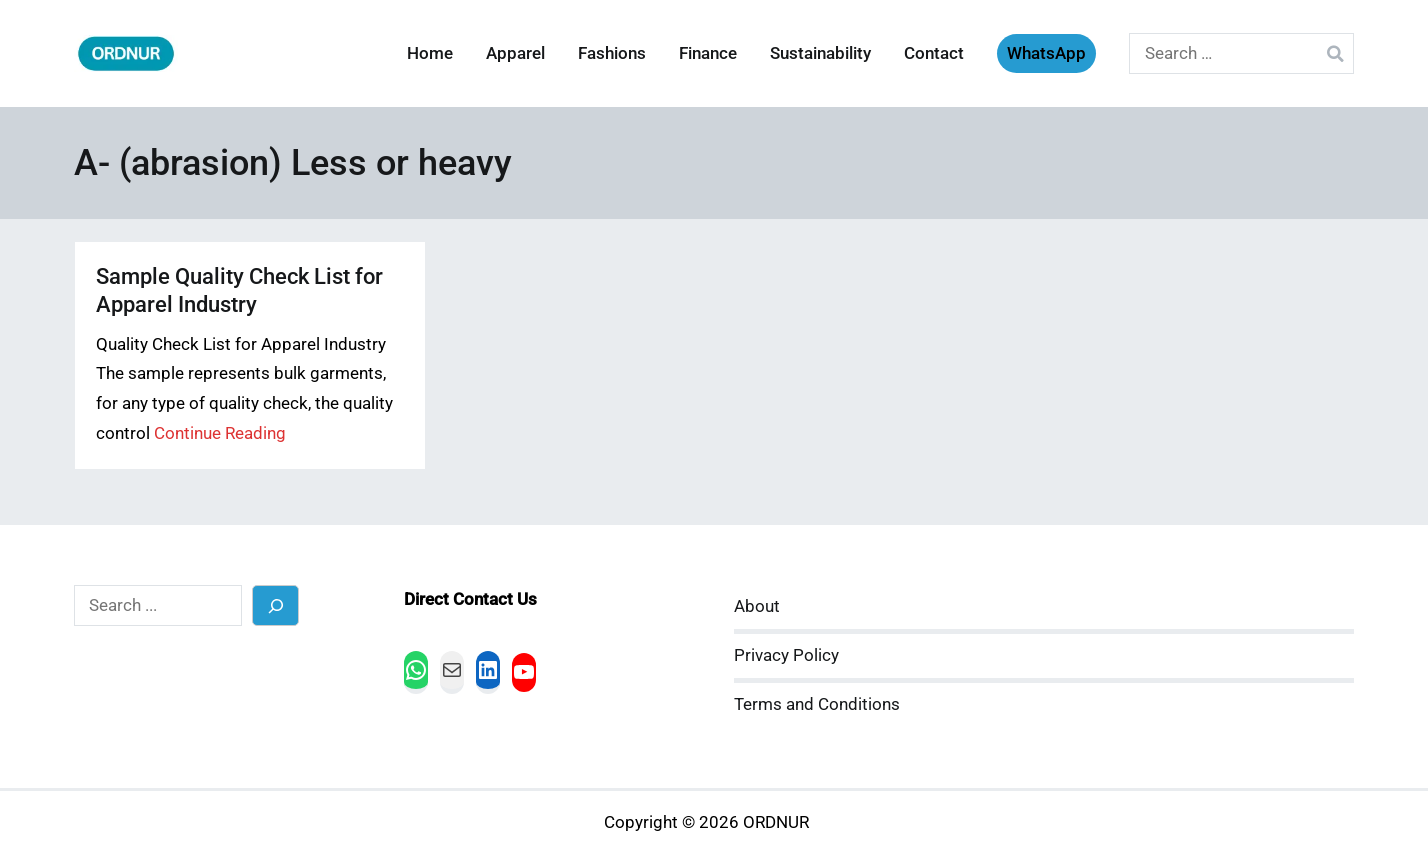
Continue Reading (220, 433)
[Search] (275, 605)
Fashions (612, 53)
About (757, 606)
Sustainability (820, 53)
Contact (934, 53)
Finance (708, 53)
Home (430, 53)
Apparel (515, 53)
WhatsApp (1046, 53)
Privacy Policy (786, 655)
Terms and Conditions (817, 704)
